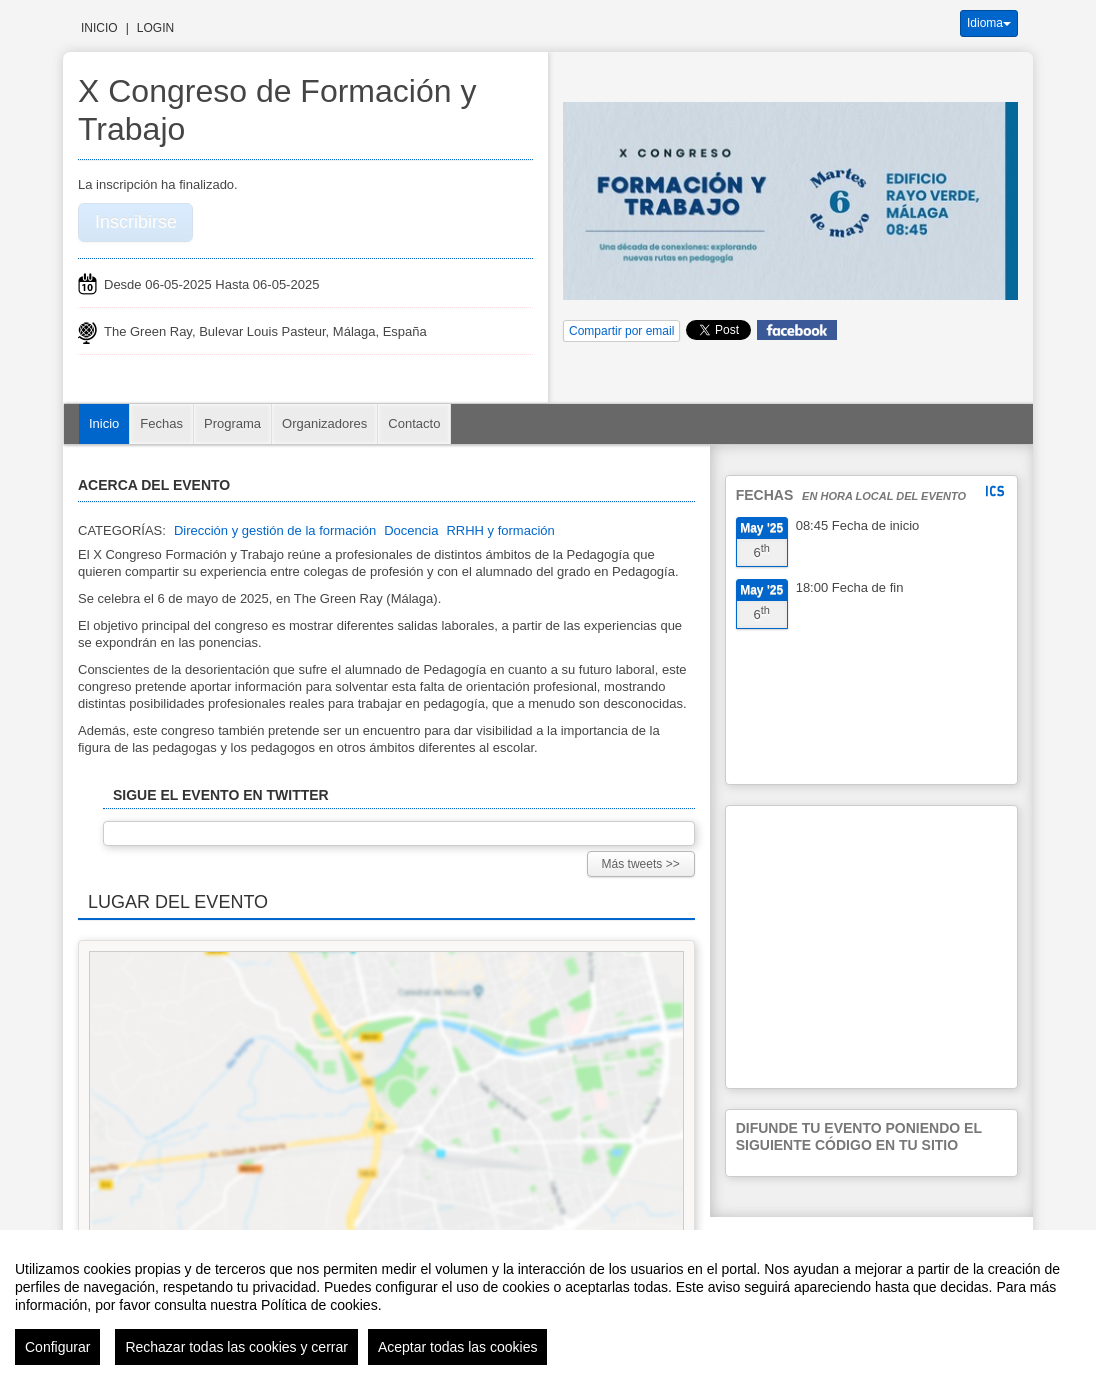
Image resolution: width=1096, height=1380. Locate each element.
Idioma (989, 23)
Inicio (99, 28)
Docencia (411, 530)
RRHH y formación (500, 530)
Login (155, 28)
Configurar (57, 1347)
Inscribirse (136, 222)
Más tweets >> (641, 864)
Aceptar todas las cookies (458, 1347)
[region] (548, 1305)
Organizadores (324, 423)
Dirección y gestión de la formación (275, 530)
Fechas (161, 423)
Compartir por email (621, 331)
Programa (232, 423)
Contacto (414, 423)
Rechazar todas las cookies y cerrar (236, 1347)
